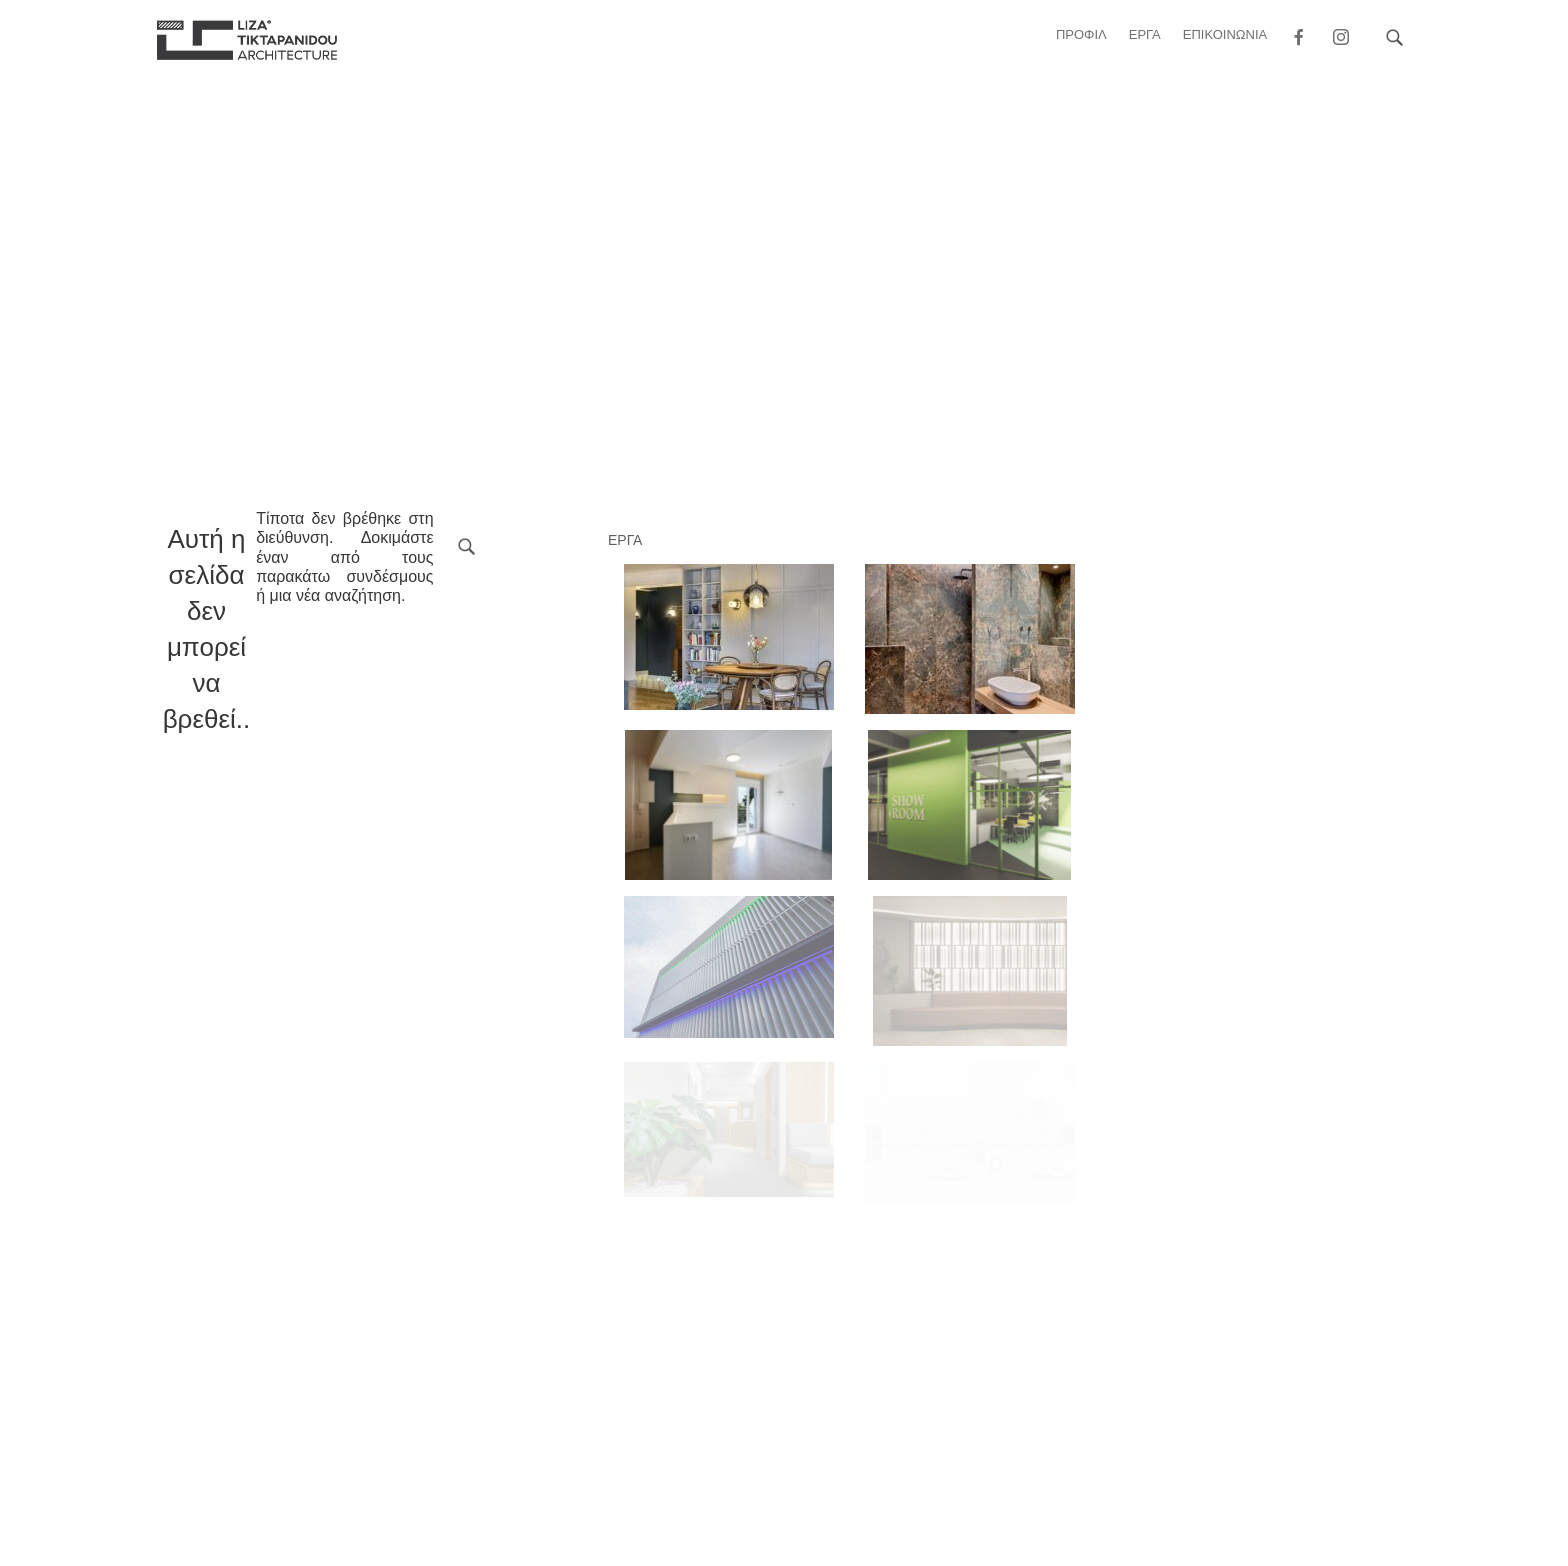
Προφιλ (1081, 34)
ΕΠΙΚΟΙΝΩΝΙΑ (1225, 34)
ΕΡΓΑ (1145, 34)
